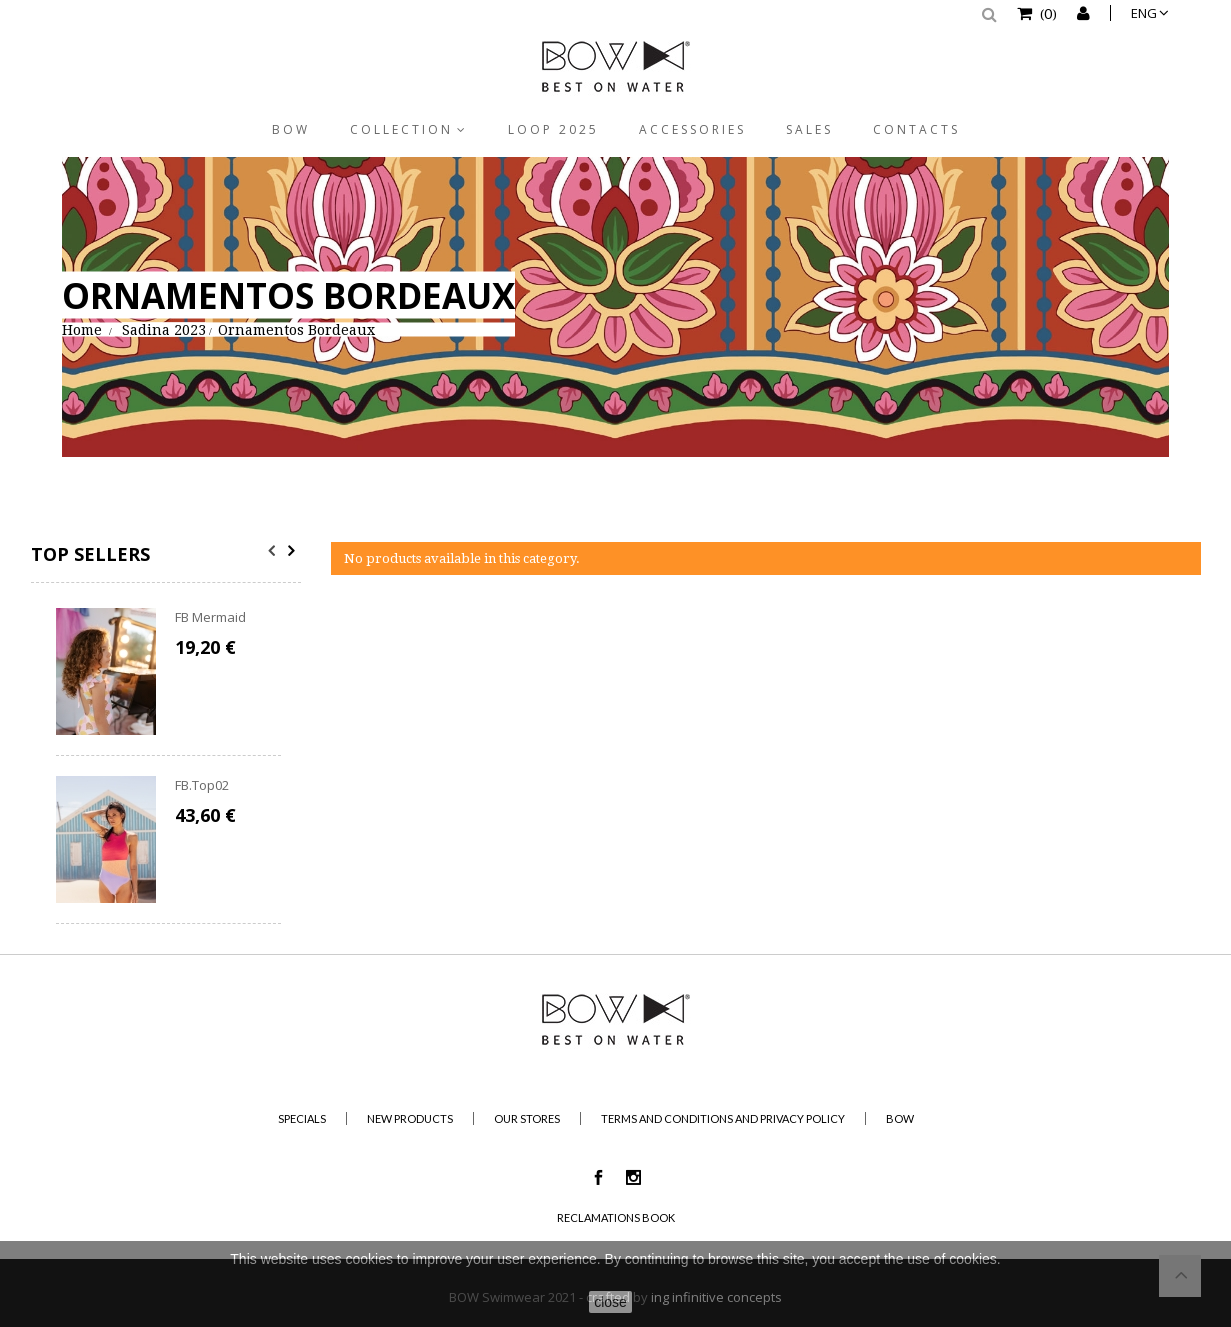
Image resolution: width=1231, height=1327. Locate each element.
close (610, 1302)
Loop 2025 (553, 129)
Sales (809, 129)
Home (82, 329)
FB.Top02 (202, 785)
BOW (291, 129)
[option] (168, 766)
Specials (302, 1118)
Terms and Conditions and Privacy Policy (723, 1118)
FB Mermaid (210, 617)
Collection (401, 129)
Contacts (916, 129)
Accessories (692, 129)
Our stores (527, 1118)
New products (410, 1118)
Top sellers (90, 554)
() (1047, 13)
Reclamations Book (616, 1217)
